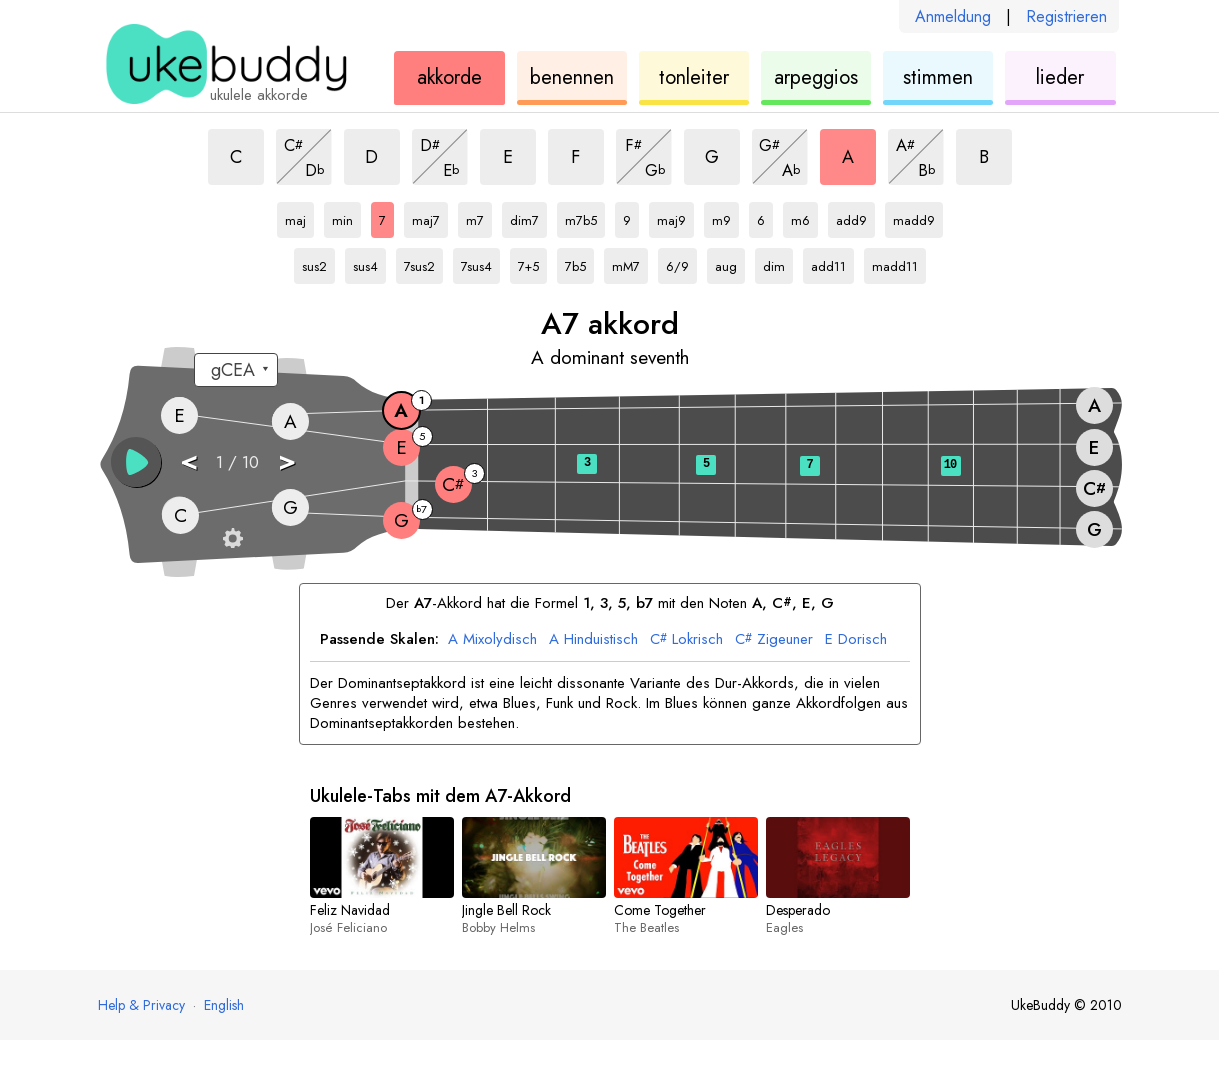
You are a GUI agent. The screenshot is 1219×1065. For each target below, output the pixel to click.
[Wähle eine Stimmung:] (236, 370)
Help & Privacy (141, 1005)
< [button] (189, 460)
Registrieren (1066, 16)
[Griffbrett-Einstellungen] (233, 538)
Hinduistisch (593, 640)
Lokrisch (686, 640)
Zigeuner (774, 640)
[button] (136, 462)
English (224, 1005)
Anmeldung (953, 16)
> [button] (287, 460)
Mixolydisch (492, 640)
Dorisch (856, 640)
